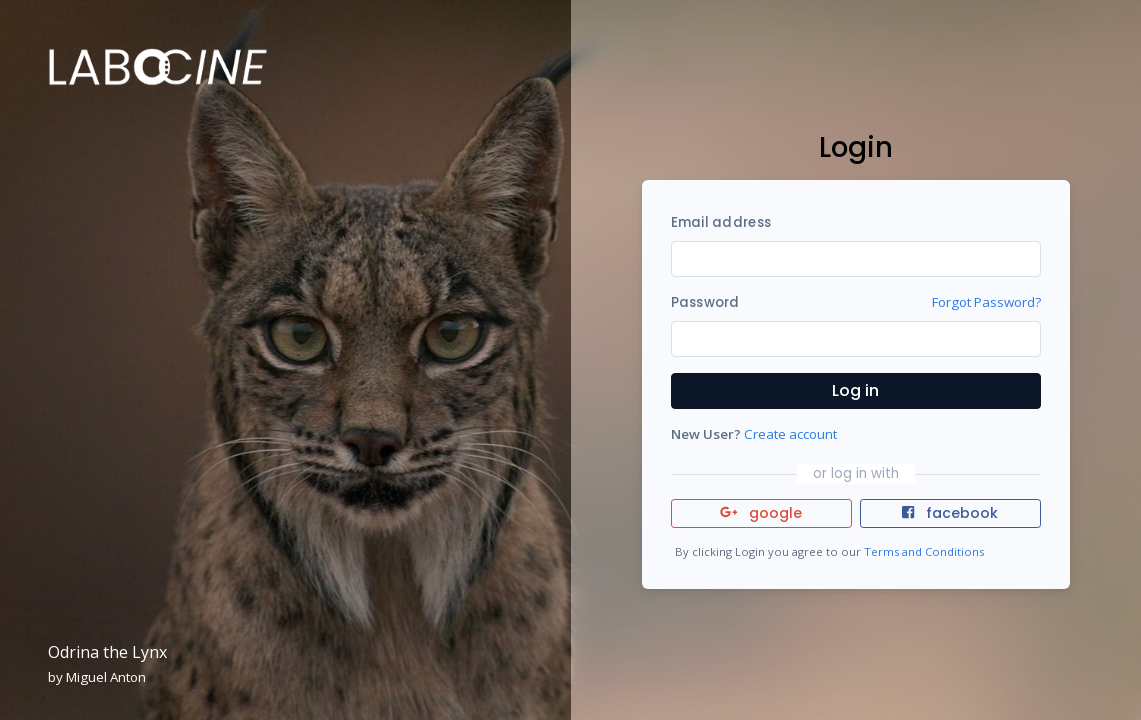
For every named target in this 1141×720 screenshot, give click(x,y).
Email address (721, 222)
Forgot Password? (986, 302)
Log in (855, 390)
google (761, 513)
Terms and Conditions (924, 551)
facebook (950, 513)
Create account (790, 434)
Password (705, 302)
